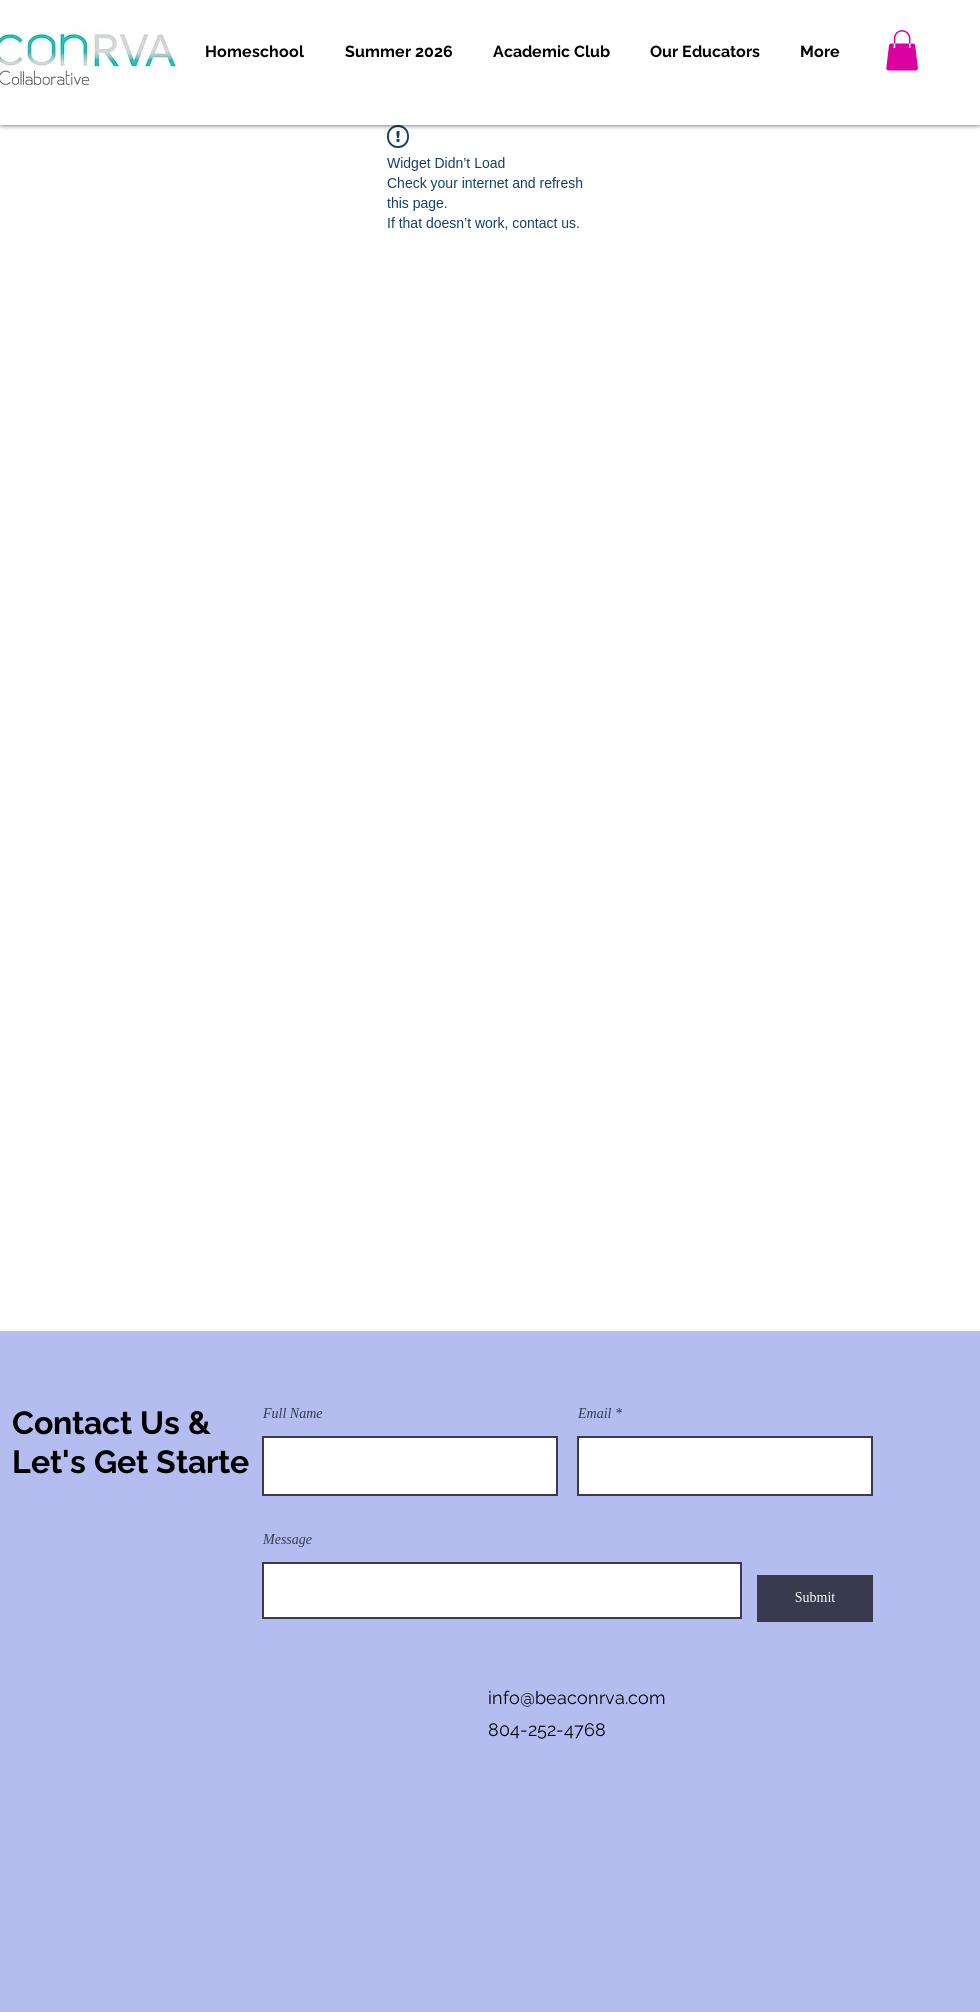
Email (594, 1414)
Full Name (293, 1414)
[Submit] (815, 1598)
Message (287, 1540)
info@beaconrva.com (577, 1697)
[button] (254, 52)
